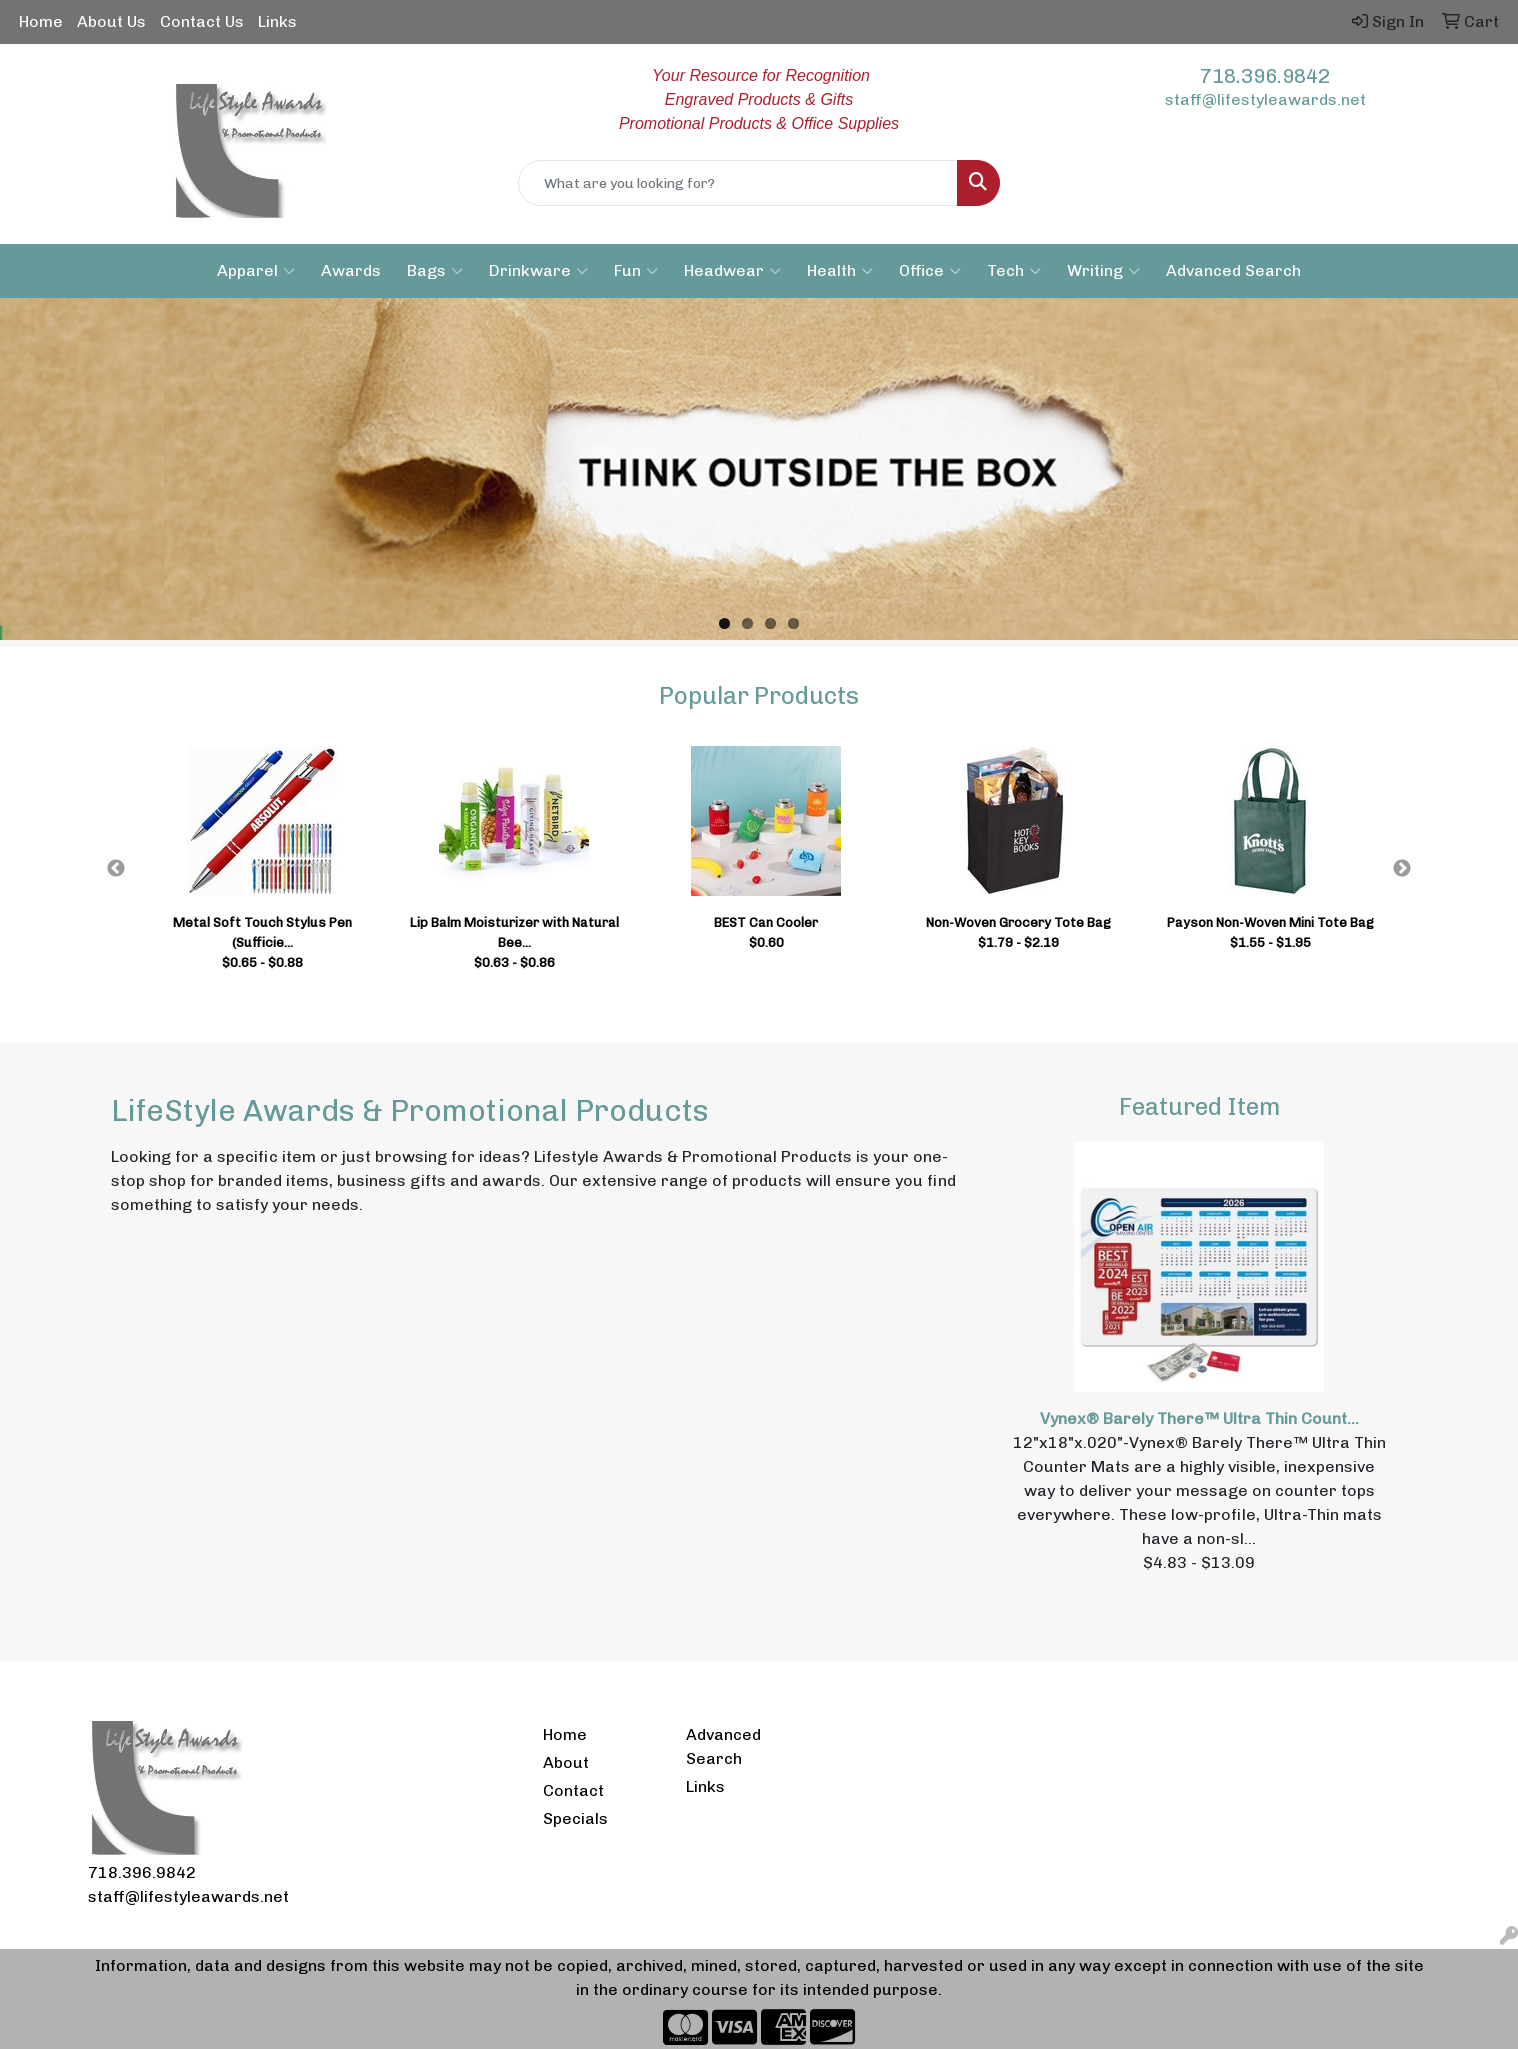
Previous (116, 869)
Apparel (256, 271)
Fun (636, 271)
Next (1402, 869)
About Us (111, 21)
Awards (351, 270)
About (566, 1762)
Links (277, 21)
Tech (1014, 271)
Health (840, 271)
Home (41, 21)
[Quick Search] (738, 183)
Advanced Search (1233, 270)
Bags (435, 271)
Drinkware (538, 271)
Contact (573, 1790)
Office (930, 271)
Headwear (732, 271)
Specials (575, 1818)
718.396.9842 (1265, 76)
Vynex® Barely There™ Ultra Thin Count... (1199, 1418)
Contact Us (202, 21)
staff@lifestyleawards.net (1265, 99)
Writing (1103, 271)
